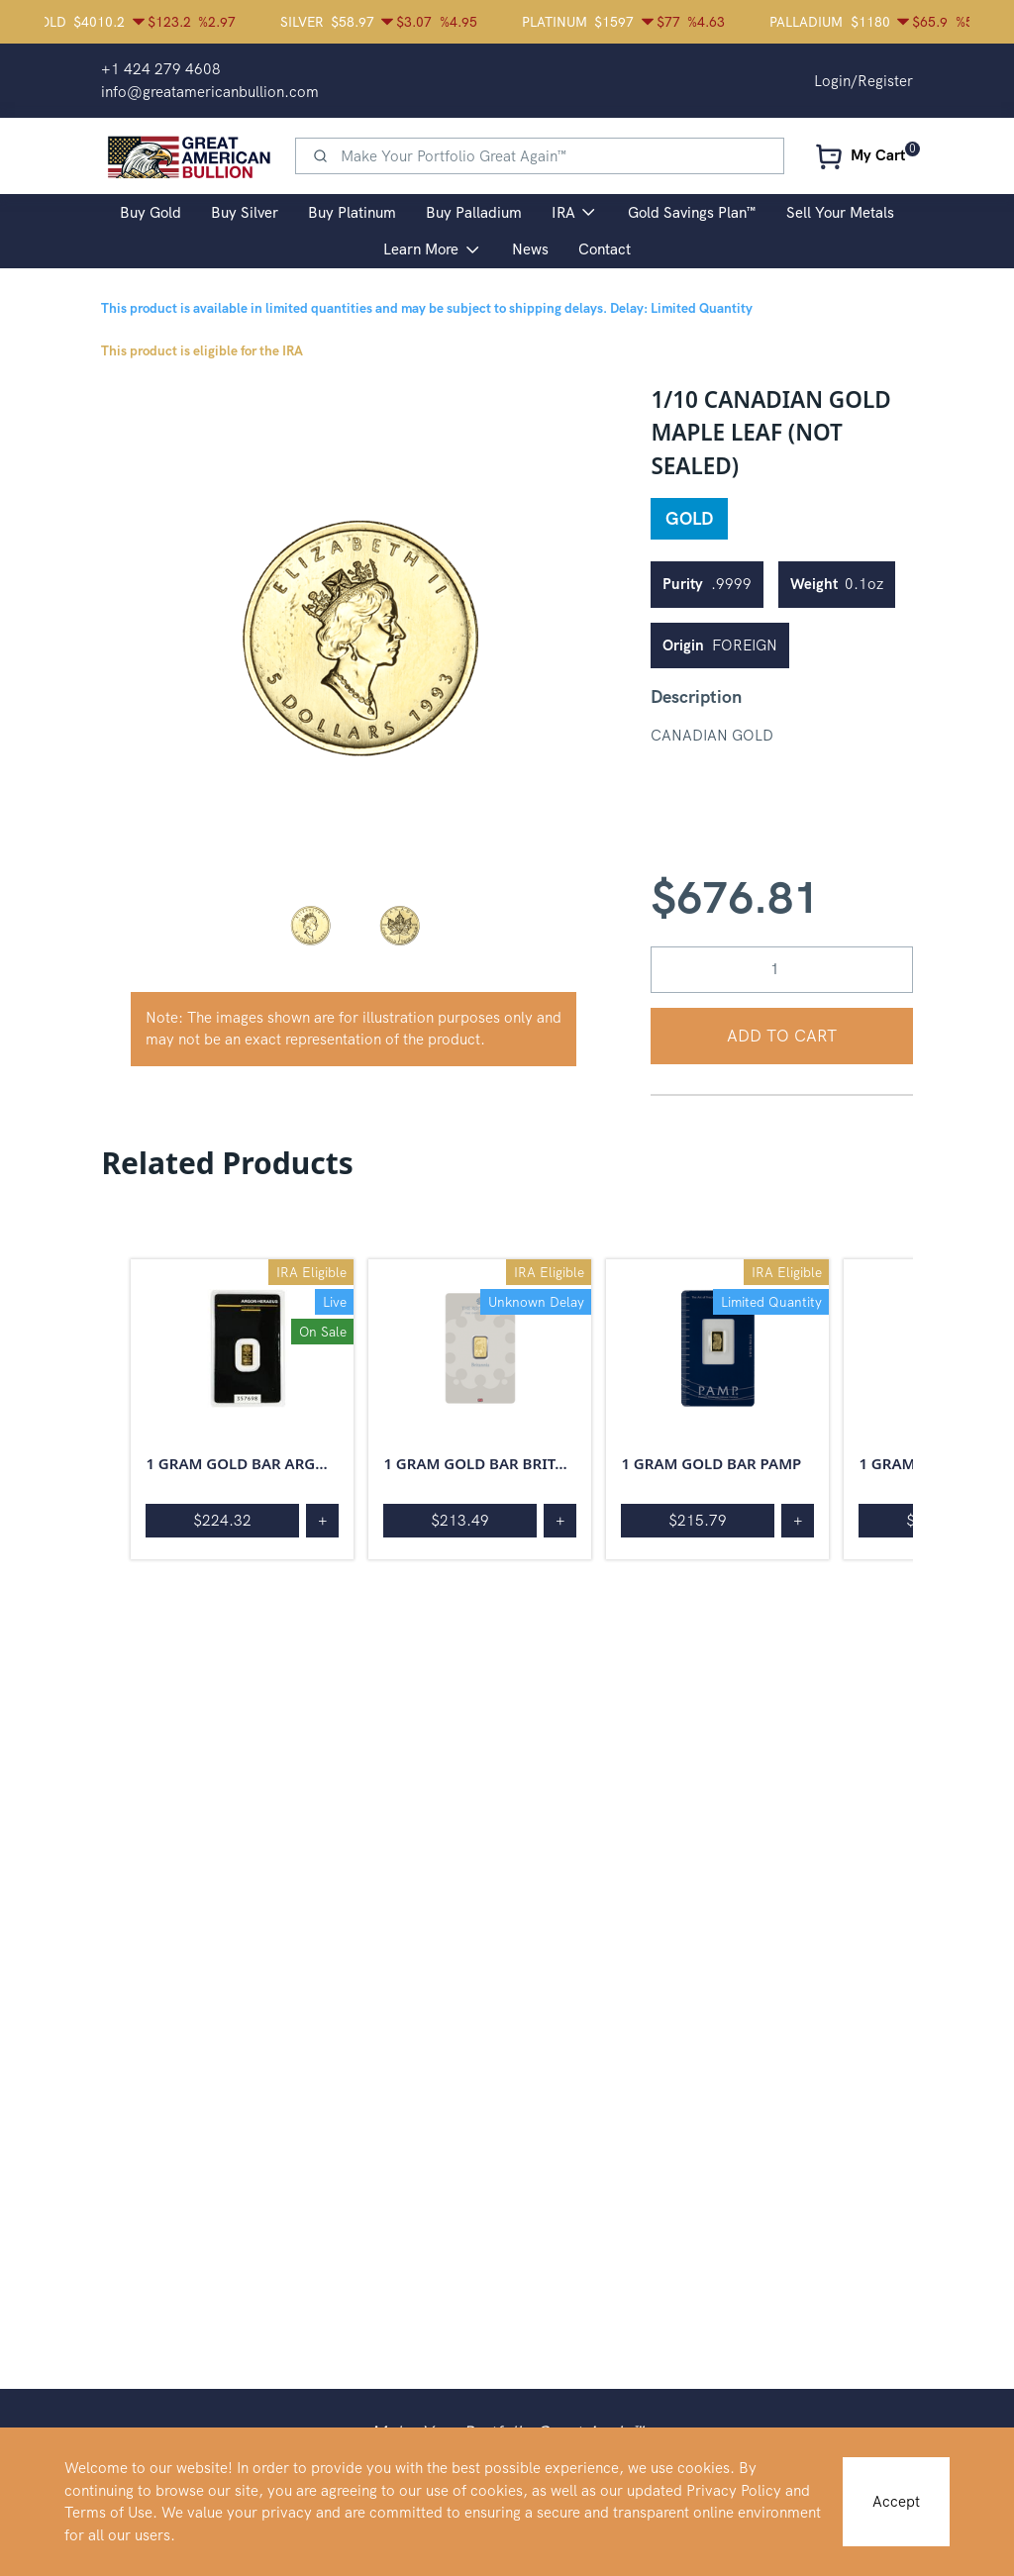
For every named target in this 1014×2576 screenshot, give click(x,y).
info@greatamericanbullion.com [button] (210, 92)
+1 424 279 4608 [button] (161, 69)
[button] (309, 925)
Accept (896, 2502)
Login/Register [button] (863, 81)
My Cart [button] (878, 155)
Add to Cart (782, 1035)
